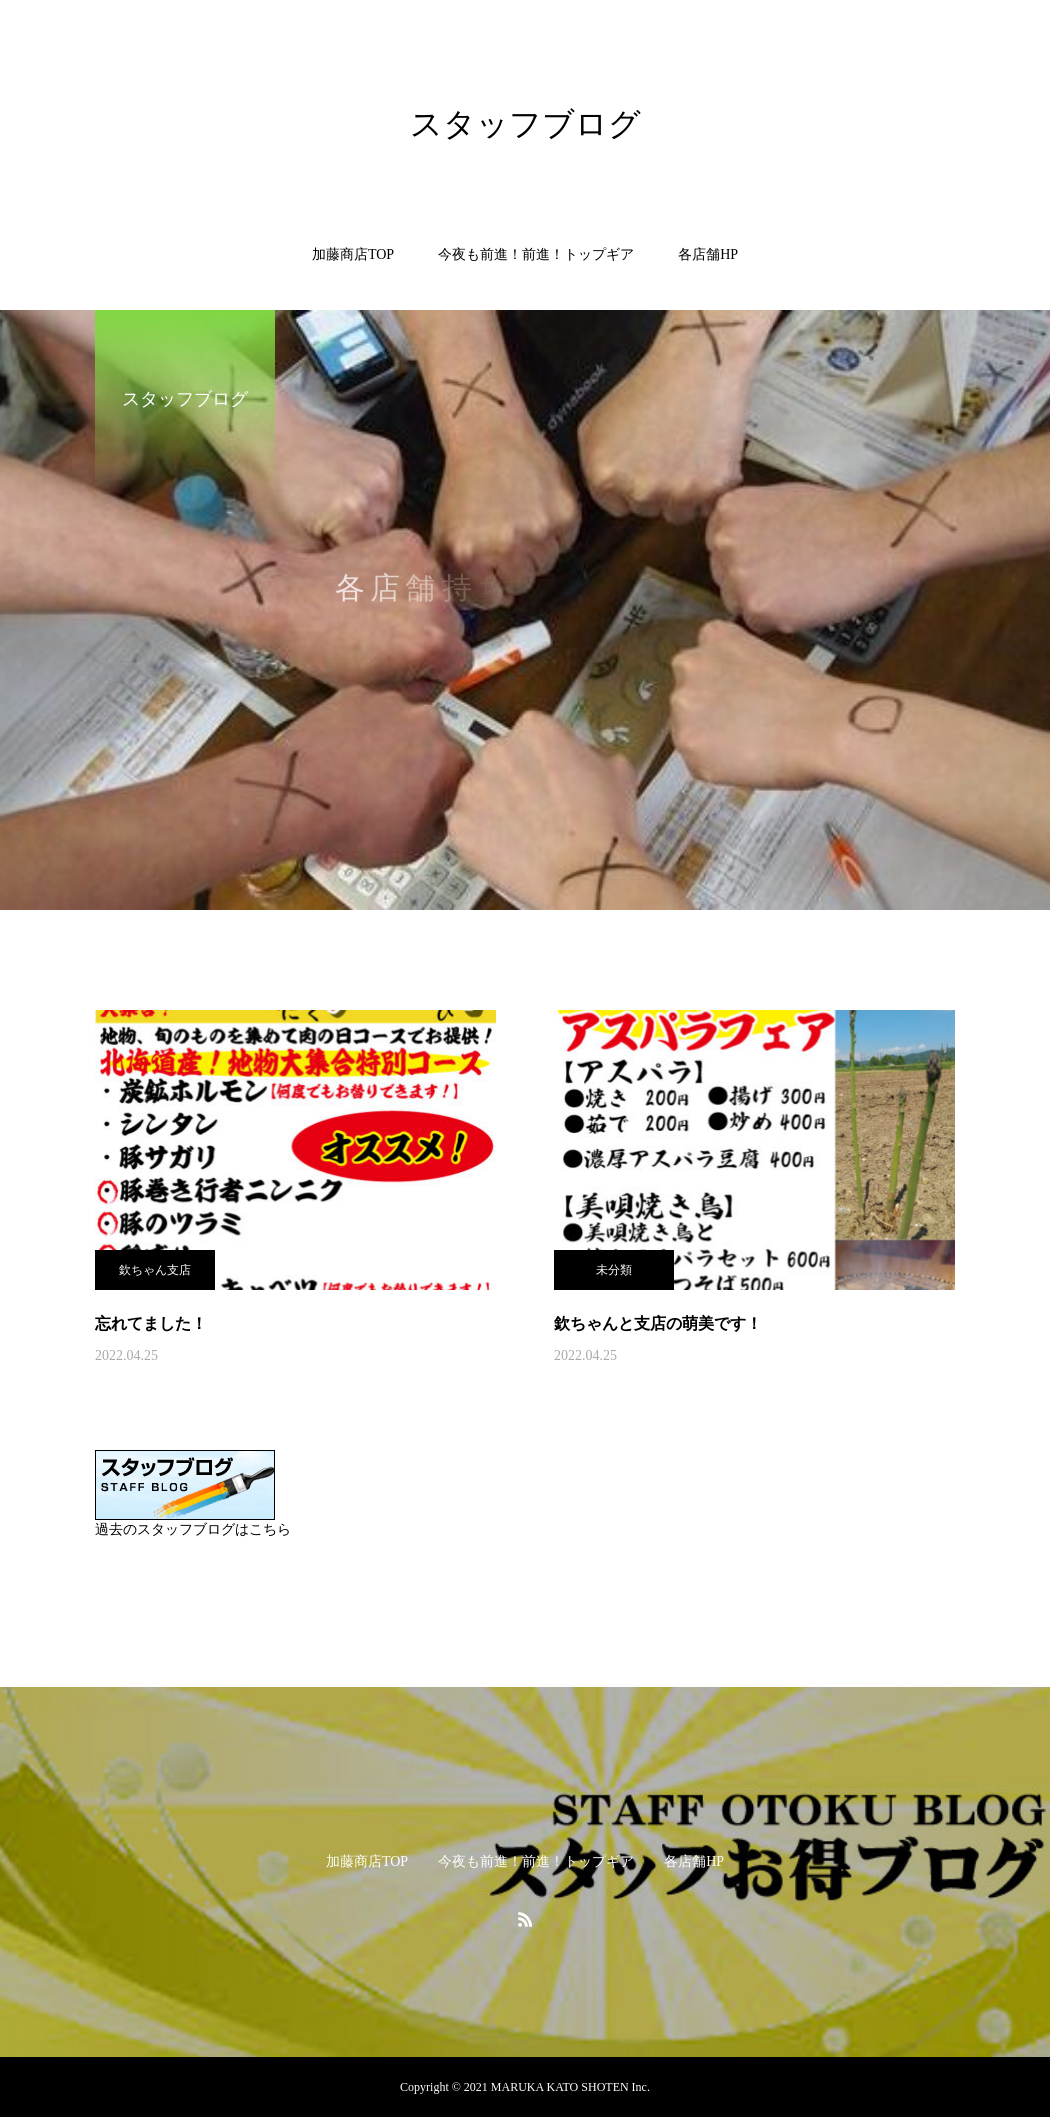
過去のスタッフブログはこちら (193, 1529)
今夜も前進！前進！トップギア (536, 254)
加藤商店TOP (353, 254)
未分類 (614, 1270)
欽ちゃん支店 (155, 1270)
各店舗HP (708, 254)
